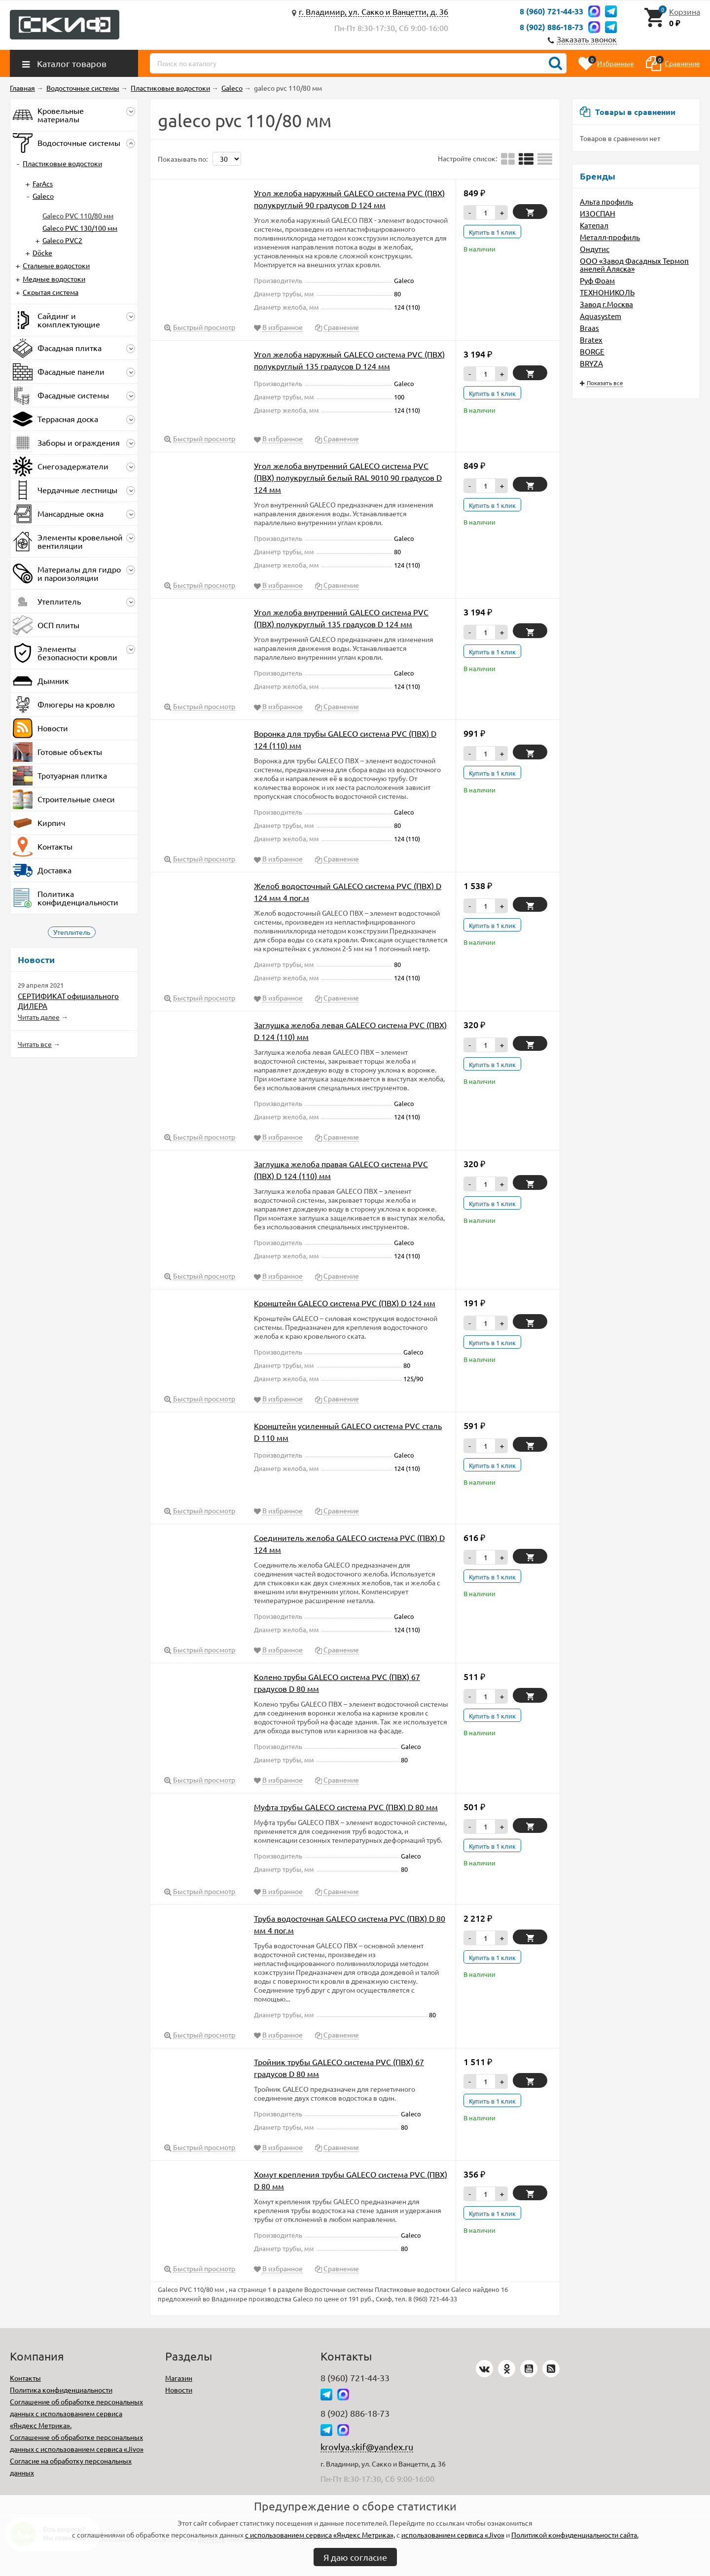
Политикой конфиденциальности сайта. (575, 2534)
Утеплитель (71, 932)
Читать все (35, 1043)
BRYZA (591, 363)
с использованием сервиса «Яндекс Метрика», (320, 2534)
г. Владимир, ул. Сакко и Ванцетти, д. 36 (373, 11)
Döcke (42, 252)
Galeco (43, 195)
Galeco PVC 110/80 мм (77, 215)
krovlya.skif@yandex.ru (366, 2446)
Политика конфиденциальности (61, 2389)
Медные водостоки (54, 278)
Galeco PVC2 (62, 240)
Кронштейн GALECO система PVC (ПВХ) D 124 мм (344, 1303)
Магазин (178, 2377)
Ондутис (594, 248)
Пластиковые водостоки (62, 163)
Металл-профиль (610, 237)
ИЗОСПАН (597, 213)
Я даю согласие (355, 2557)
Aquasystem (600, 316)
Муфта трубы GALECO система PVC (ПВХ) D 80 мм (346, 1807)
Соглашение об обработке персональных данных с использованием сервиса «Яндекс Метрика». (76, 2413)
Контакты (25, 2377)
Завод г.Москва (606, 304)
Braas (589, 327)
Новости (178, 2389)
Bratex (591, 339)
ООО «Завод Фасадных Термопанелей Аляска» (634, 264)
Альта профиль (606, 201)
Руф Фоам (597, 280)
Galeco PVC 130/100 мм (79, 227)
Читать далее (39, 1016)
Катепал (594, 225)
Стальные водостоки (56, 265)
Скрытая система (50, 291)
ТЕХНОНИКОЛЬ (607, 292)
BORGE (592, 351)
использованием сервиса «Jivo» (452, 2534)
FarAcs (43, 183)
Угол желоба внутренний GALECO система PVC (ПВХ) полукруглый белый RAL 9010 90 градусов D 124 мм (348, 477)
